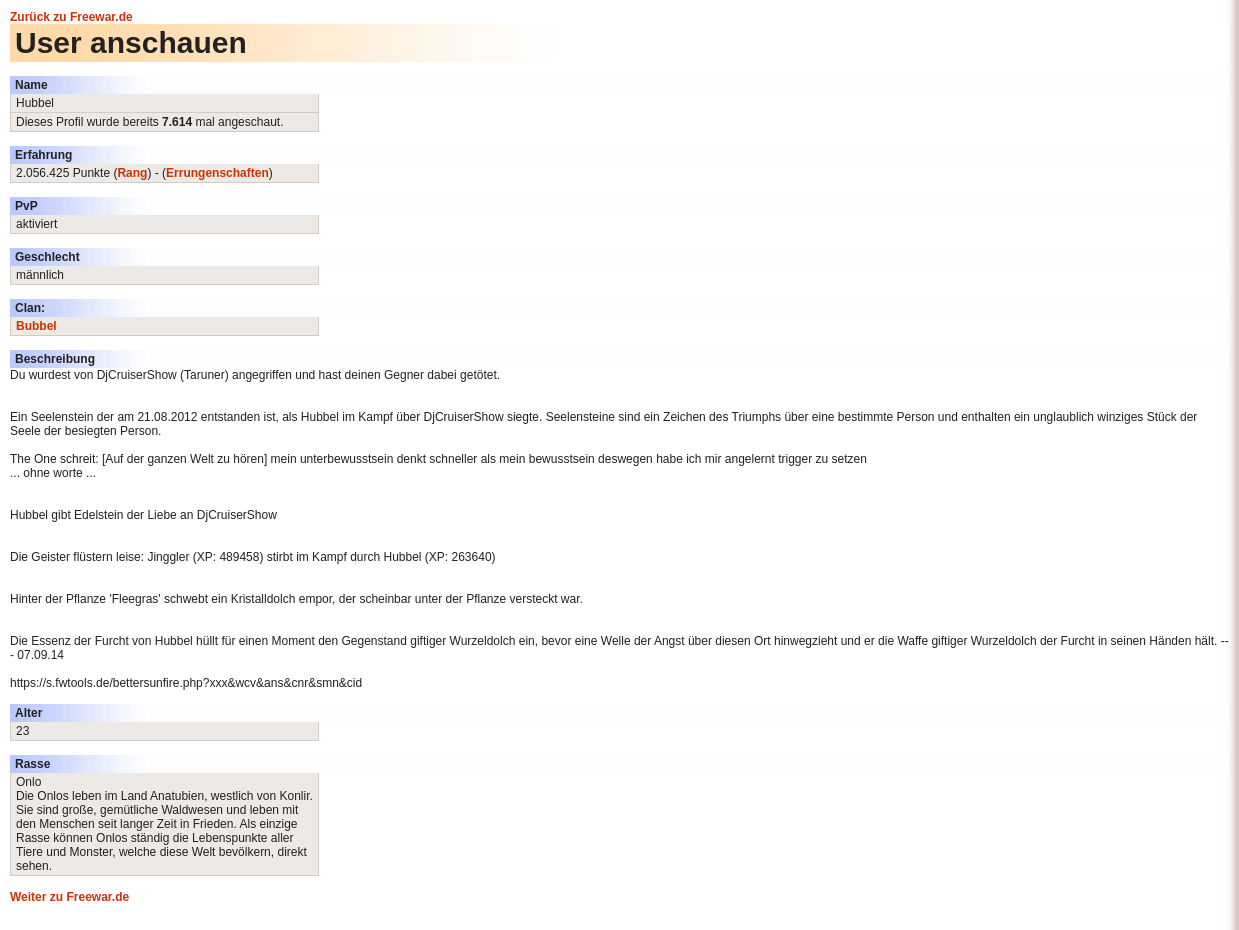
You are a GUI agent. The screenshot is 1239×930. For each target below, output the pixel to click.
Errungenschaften (217, 173)
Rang (132, 173)
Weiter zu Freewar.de (69, 897)
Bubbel (36, 326)
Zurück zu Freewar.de (71, 17)
